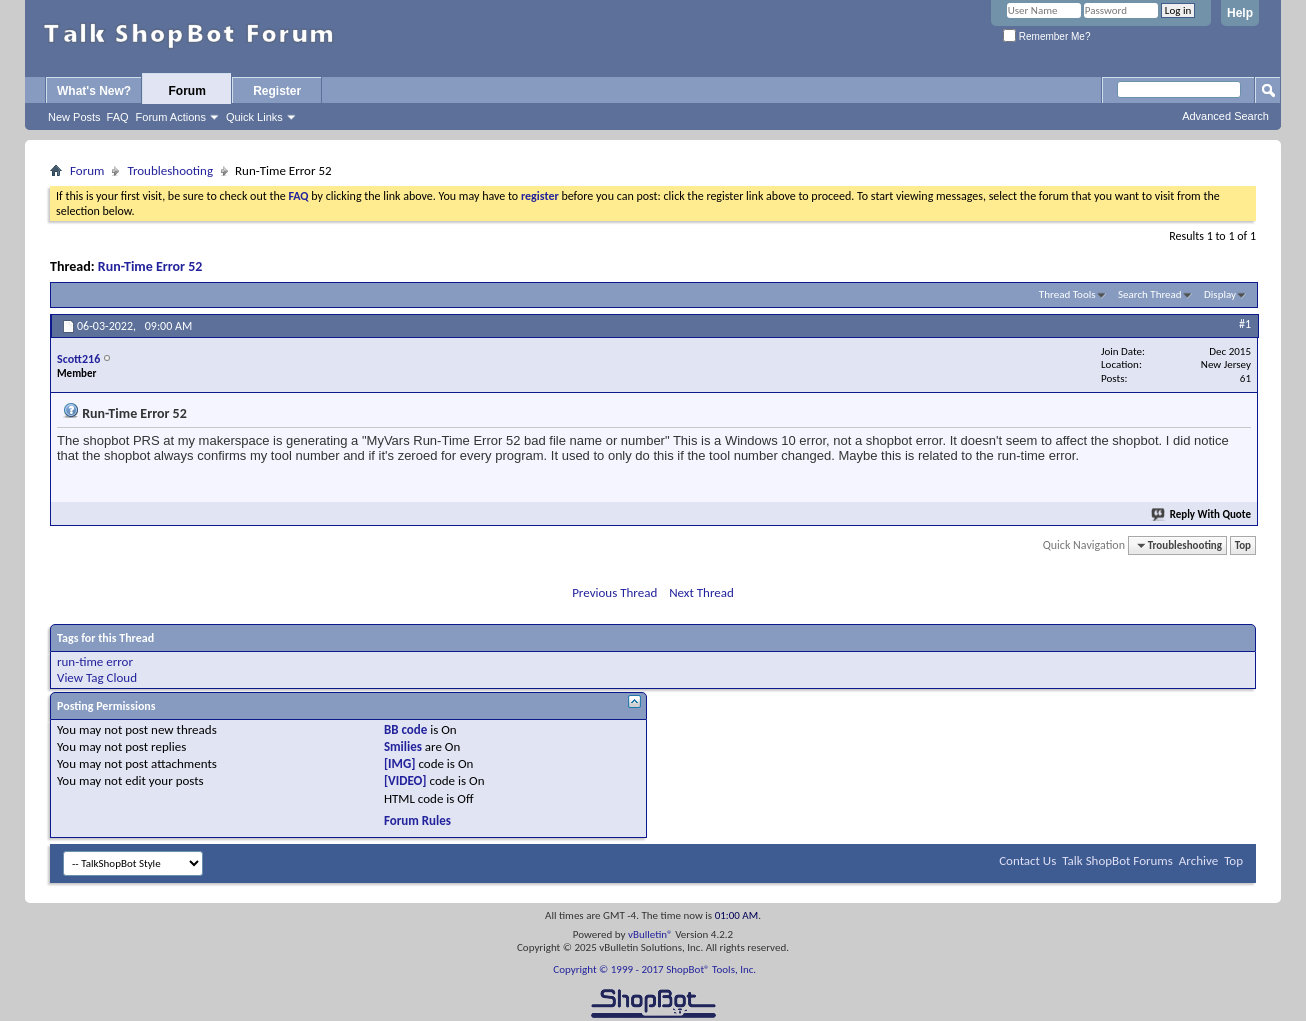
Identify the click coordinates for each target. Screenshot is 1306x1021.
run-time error (95, 661)
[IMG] (400, 763)
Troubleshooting (170, 170)
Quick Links (254, 117)
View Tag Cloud (97, 677)
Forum (187, 91)
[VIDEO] (405, 780)
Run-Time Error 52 (150, 266)
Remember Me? (1046, 36)
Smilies (403, 746)
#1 (1245, 324)
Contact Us (1027, 860)
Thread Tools (1067, 294)
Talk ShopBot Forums (1117, 860)
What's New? (94, 91)
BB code (405, 729)
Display (1220, 294)
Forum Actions (171, 117)
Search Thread (1150, 294)
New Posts (74, 117)
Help (1240, 13)
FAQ (118, 117)
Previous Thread (614, 592)
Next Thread (701, 592)
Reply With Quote (1201, 514)
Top (1243, 545)
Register (277, 91)
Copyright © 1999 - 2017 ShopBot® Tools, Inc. (654, 969)
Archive (1198, 860)
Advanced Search (1225, 116)
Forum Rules (417, 820)
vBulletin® (650, 934)
